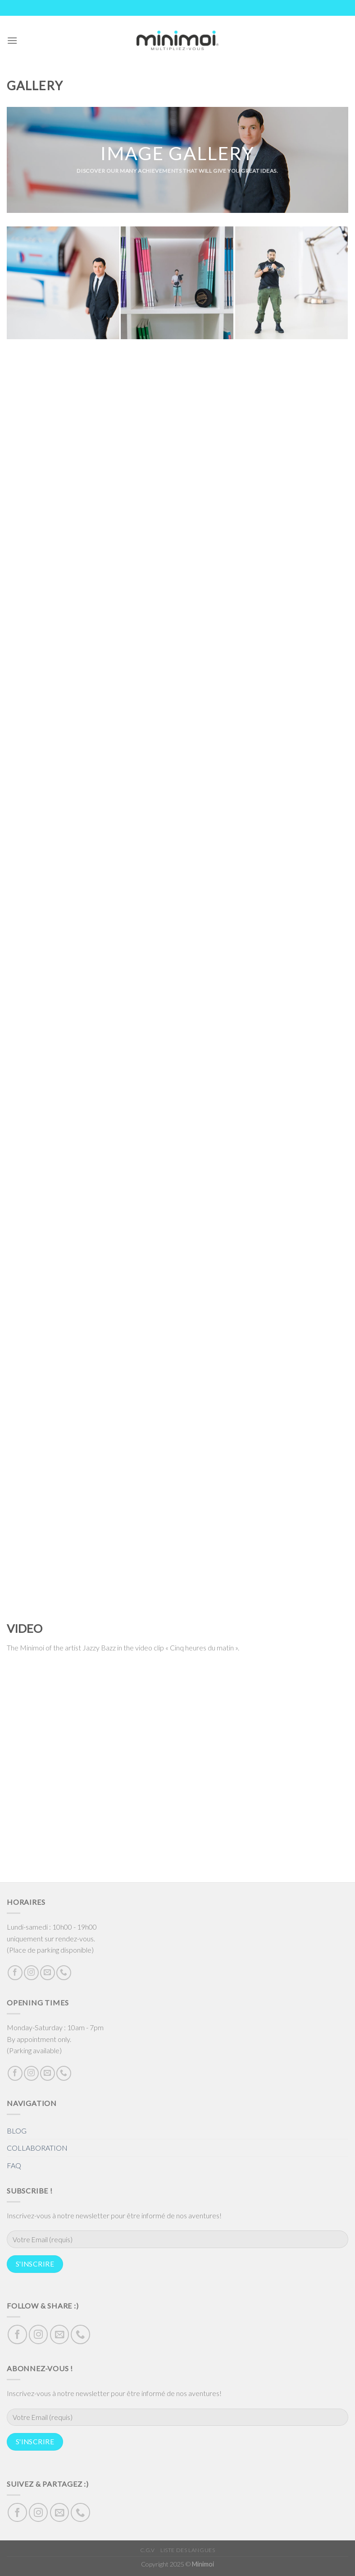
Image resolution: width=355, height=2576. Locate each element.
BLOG (17, 2130)
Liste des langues (187, 2550)
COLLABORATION (37, 2147)
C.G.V (147, 2550)
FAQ (14, 2165)
